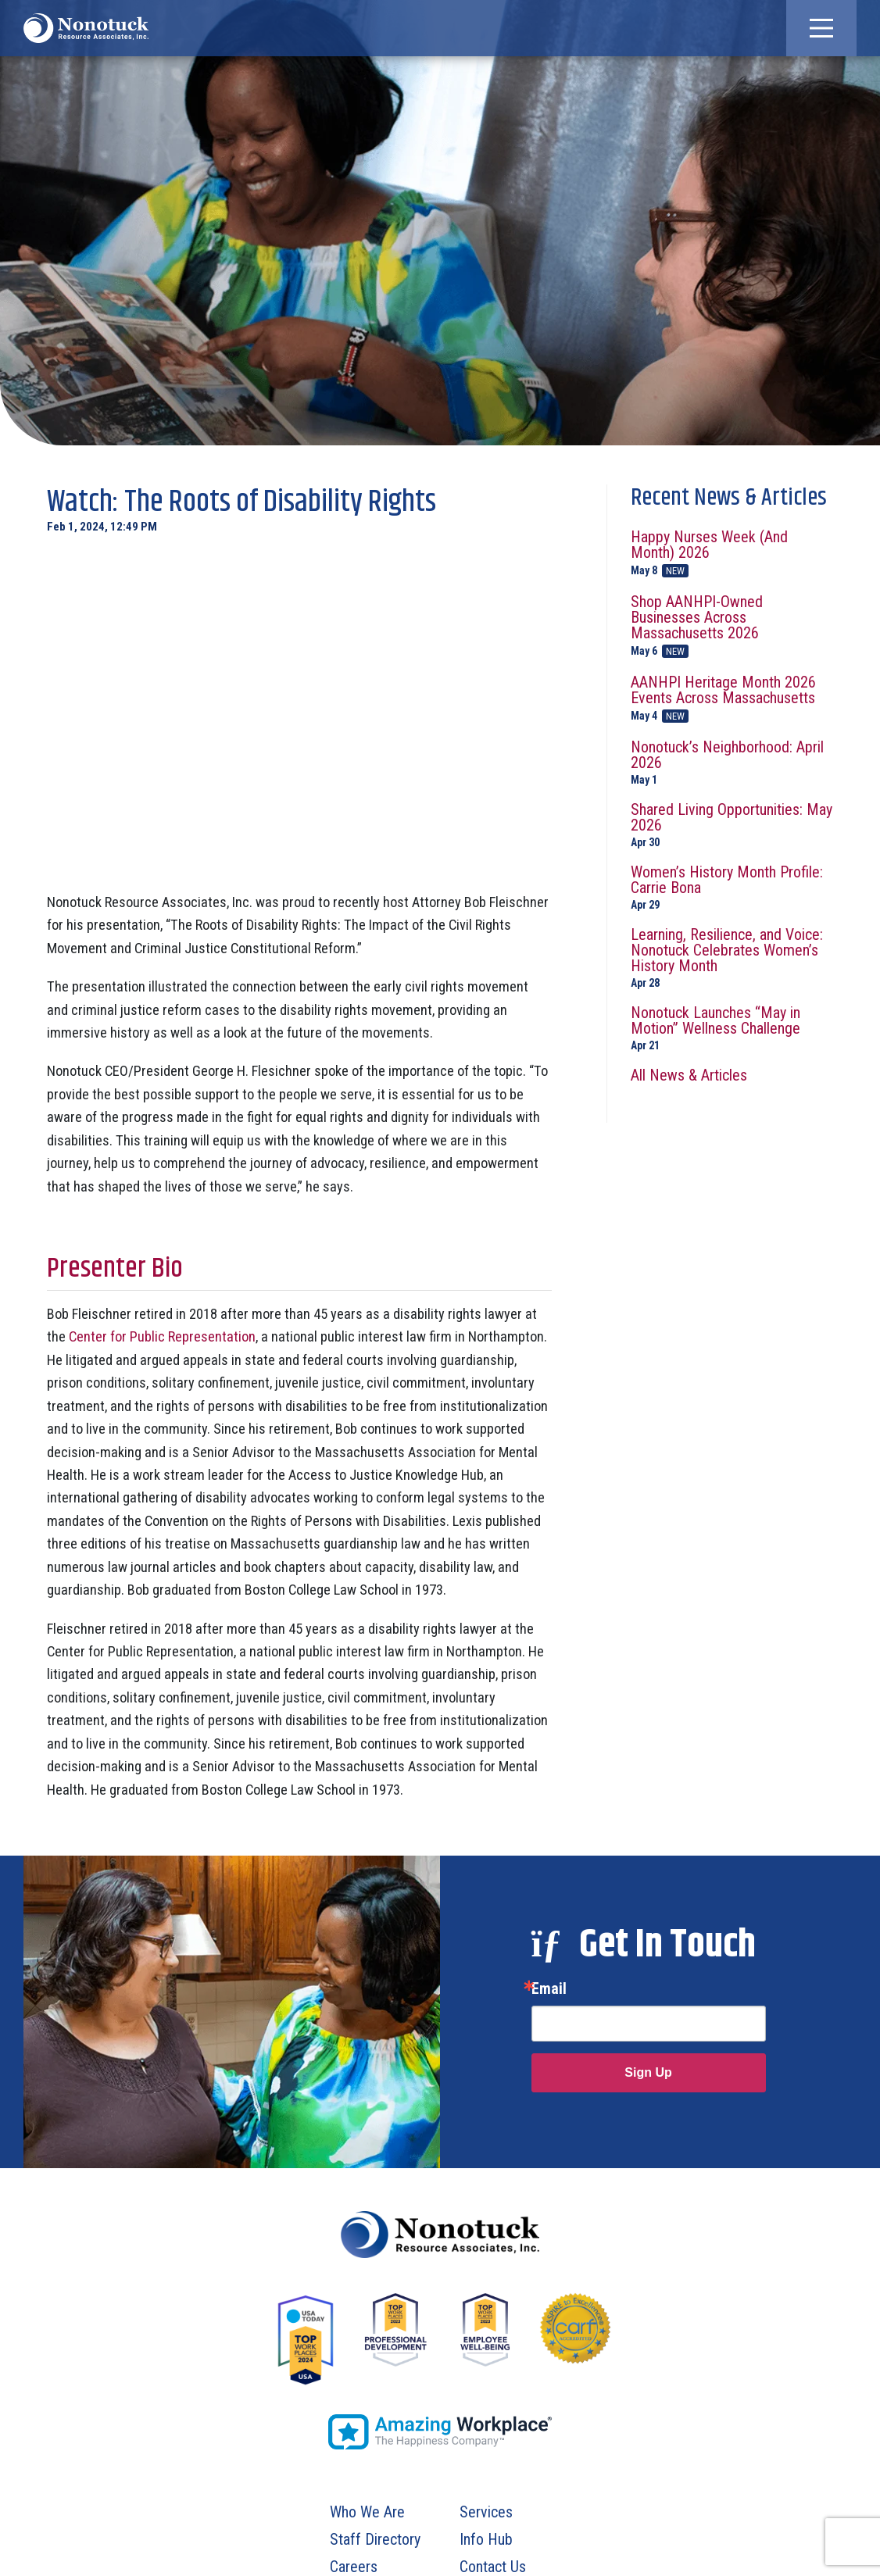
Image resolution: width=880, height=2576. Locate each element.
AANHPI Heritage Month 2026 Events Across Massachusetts (732, 698)
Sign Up (647, 2072)
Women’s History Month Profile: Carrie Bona (732, 887)
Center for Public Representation (162, 1336)
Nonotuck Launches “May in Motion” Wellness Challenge (732, 1028)
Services (486, 2512)
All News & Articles (689, 1075)
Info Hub (486, 2539)
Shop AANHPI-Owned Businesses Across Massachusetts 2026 (732, 626)
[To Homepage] (85, 28)
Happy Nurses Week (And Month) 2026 (732, 553)
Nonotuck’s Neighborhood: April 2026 (732, 762)
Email (549, 1988)
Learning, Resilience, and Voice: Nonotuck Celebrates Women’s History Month (732, 957)
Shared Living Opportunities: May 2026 (732, 825)
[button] (821, 28)
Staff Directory (375, 2539)
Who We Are (367, 2512)
